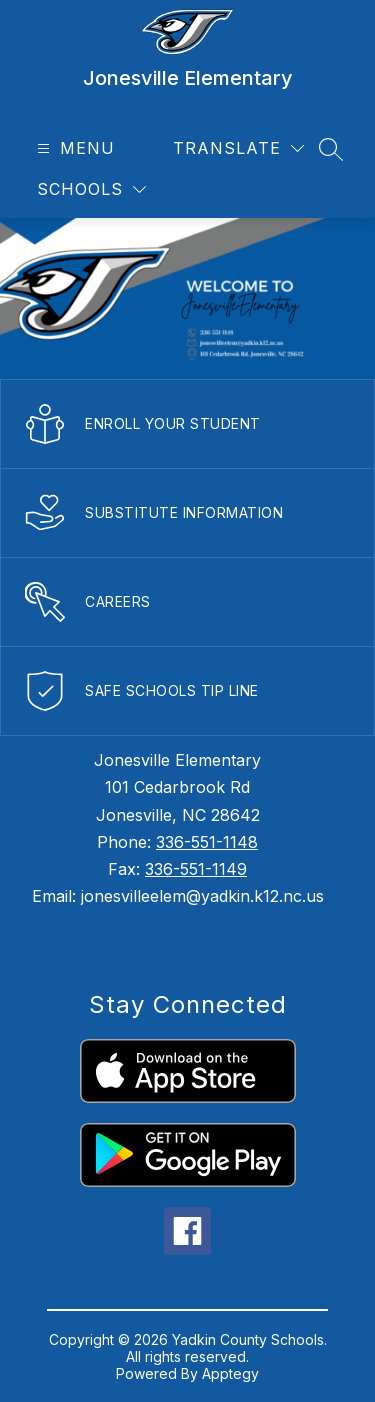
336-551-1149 (196, 869)
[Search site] (331, 149)
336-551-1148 (207, 842)
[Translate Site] (238, 148)
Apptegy (230, 1373)
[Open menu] (73, 148)
